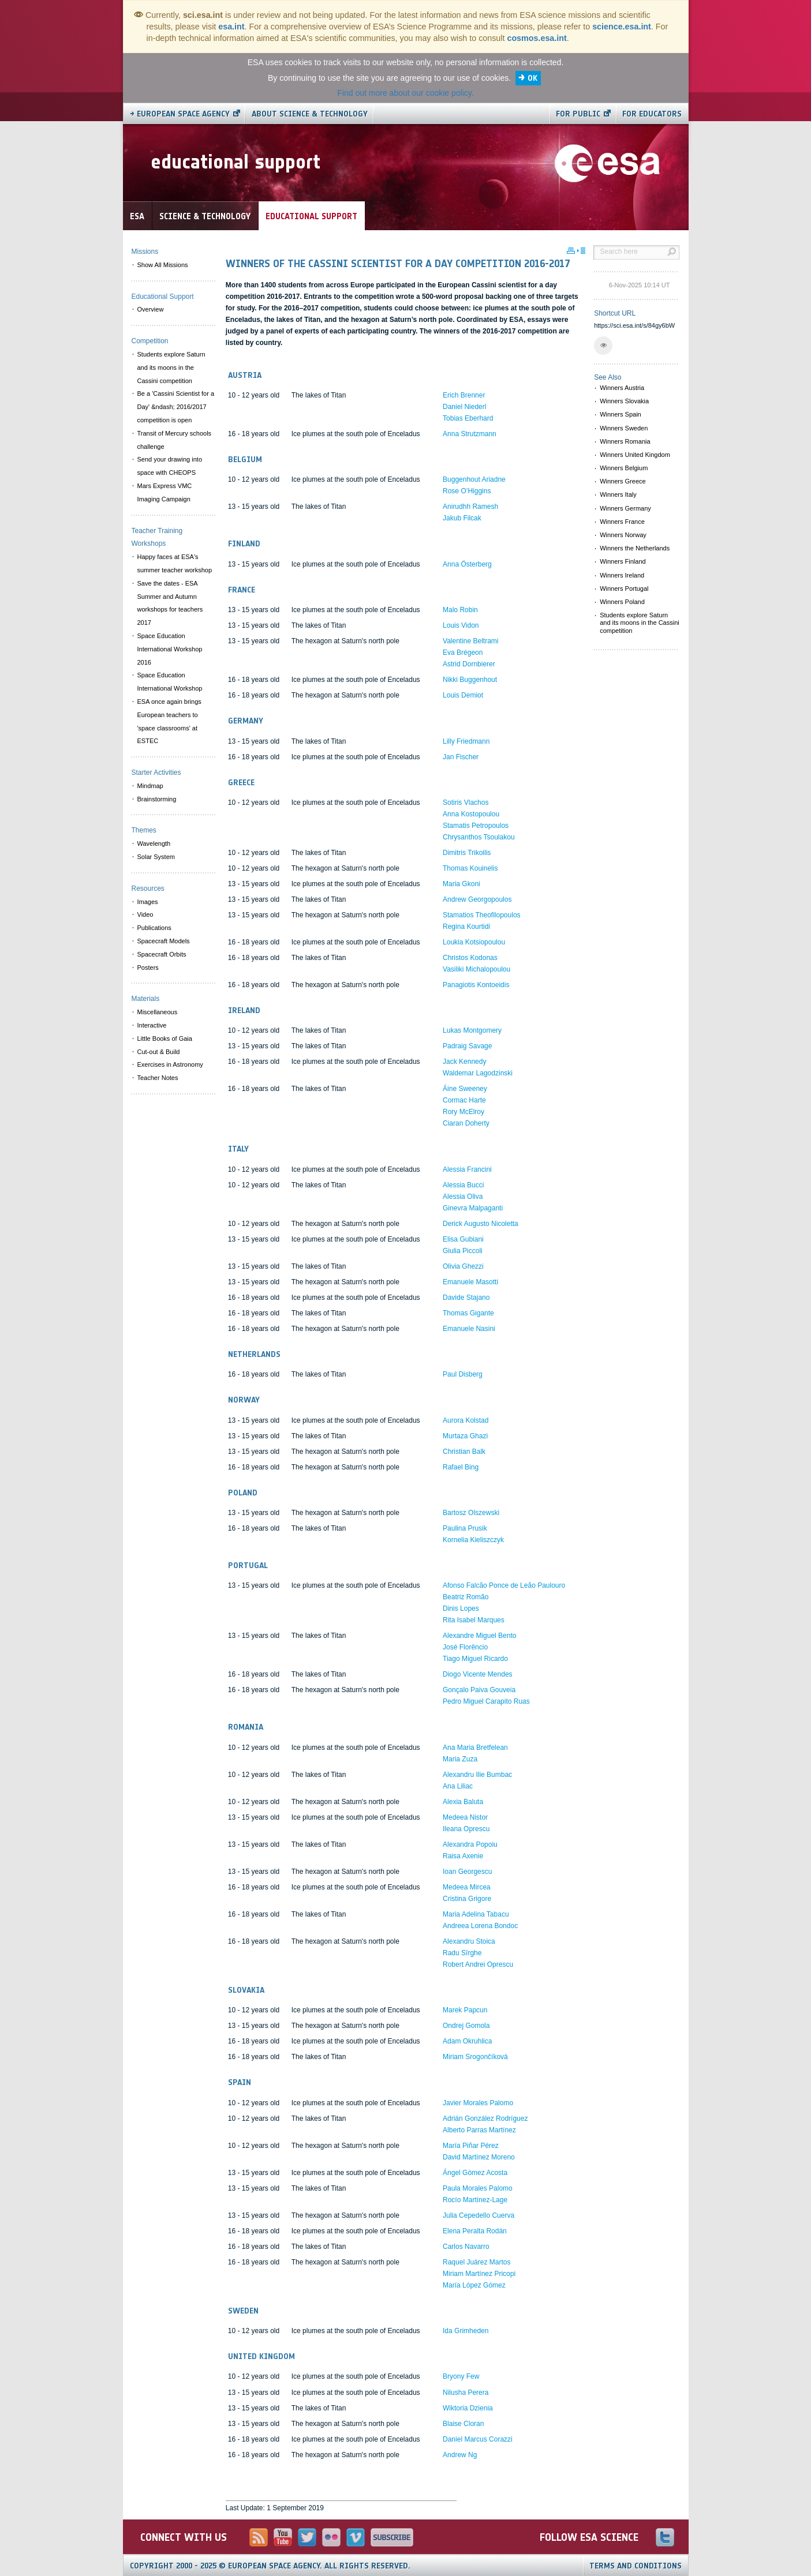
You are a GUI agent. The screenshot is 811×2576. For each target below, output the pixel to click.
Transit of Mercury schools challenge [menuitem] (174, 440)
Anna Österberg (467, 564)
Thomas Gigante (468, 1313)
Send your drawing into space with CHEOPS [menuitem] (170, 466)
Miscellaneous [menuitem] (157, 1011)
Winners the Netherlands (635, 548)
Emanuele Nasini (469, 1329)
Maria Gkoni (461, 884)
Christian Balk (464, 1452)
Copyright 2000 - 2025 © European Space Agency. (270, 2566)
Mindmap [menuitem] (150, 785)
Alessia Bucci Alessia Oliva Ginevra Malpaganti (473, 1196)
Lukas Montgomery (472, 1030)
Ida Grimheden (465, 2331)
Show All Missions (162, 264)
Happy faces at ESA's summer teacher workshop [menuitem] (174, 563)
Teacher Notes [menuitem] (157, 1077)
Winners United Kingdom (635, 454)
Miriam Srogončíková (475, 2057)
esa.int (231, 26)
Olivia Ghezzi (463, 1266)
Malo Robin (460, 610)
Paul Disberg (463, 1374)
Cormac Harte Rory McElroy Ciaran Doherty (466, 1111)
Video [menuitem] (145, 914)
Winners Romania (625, 441)
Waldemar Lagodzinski (478, 1073)
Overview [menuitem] (150, 309)
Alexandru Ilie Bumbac (477, 1775)
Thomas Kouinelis (470, 868)
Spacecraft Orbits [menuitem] (161, 954)
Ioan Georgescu (467, 1872)
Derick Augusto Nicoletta (480, 1224)
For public (578, 114)
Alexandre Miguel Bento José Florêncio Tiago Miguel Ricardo (479, 1647)
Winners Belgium (624, 467)
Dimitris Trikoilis (467, 853)
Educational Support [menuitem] (163, 297)
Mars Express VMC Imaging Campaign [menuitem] (164, 492)
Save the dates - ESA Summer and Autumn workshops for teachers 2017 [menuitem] (170, 603)
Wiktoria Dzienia (468, 2408)
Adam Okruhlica (467, 2041)
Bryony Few (461, 2376)
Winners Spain (620, 414)
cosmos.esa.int (536, 38)
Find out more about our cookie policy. (405, 93)
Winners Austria (622, 387)
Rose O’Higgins (467, 491)
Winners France (622, 521)
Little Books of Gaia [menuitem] (164, 1038)
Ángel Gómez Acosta (475, 2173)
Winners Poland (622, 601)
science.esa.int (621, 26)
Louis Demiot (463, 695)
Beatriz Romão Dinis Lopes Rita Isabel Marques (473, 1608)
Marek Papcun (465, 2010)
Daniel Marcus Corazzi (478, 2439)
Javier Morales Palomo (478, 2103)
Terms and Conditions (635, 2566)
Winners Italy (618, 494)
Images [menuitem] (147, 901)
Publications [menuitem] (154, 927)
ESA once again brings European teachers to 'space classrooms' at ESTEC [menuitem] (169, 721)
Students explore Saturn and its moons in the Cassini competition (639, 622)
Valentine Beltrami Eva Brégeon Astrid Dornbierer (471, 652)
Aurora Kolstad (465, 1420)
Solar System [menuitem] (156, 856)
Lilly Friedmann (466, 741)
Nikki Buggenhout (470, 680)
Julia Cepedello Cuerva (478, 2215)
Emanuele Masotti (470, 1282)
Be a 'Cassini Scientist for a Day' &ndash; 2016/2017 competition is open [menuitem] (176, 406)
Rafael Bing (461, 1467)
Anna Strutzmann (469, 434)
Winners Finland (622, 561)
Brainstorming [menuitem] (157, 799)
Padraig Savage (467, 1046)
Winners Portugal (624, 588)
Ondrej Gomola (466, 2026)
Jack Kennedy (464, 1062)
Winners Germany (625, 508)
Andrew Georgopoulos (477, 899)
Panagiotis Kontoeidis (476, 985)
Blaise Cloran (463, 2424)
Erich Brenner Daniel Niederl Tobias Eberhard (468, 406)
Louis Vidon (461, 625)
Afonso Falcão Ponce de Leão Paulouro (504, 1585)
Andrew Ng (460, 2455)
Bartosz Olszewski (471, 1513)
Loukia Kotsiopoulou (474, 942)
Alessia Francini (467, 1169)
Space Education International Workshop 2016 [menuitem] (170, 649)
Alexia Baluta (463, 1802)
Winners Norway (623, 534)
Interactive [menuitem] (152, 1025)
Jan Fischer (461, 757)
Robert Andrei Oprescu (478, 1964)
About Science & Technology (310, 114)
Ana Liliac (458, 1786)
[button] (603, 345)
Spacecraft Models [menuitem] (163, 941)
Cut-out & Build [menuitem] (158, 1051)
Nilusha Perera (465, 2392)
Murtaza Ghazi (465, 1436)
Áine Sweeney (465, 1089)
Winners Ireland (622, 575)
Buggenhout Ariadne (474, 479)
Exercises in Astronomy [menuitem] (170, 1064)
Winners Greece (622, 481)
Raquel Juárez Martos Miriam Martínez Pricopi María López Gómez (479, 2273)
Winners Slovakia (624, 401)
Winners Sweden (624, 428)
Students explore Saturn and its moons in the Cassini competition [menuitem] (171, 367)
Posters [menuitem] (148, 967)
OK (532, 78)
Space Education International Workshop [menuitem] (170, 682)
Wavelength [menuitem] (154, 843)
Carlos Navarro (466, 2247)
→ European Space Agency (180, 114)
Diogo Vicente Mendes (478, 1674)
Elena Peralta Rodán (475, 2231)
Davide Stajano (466, 1297)
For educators (652, 114)
